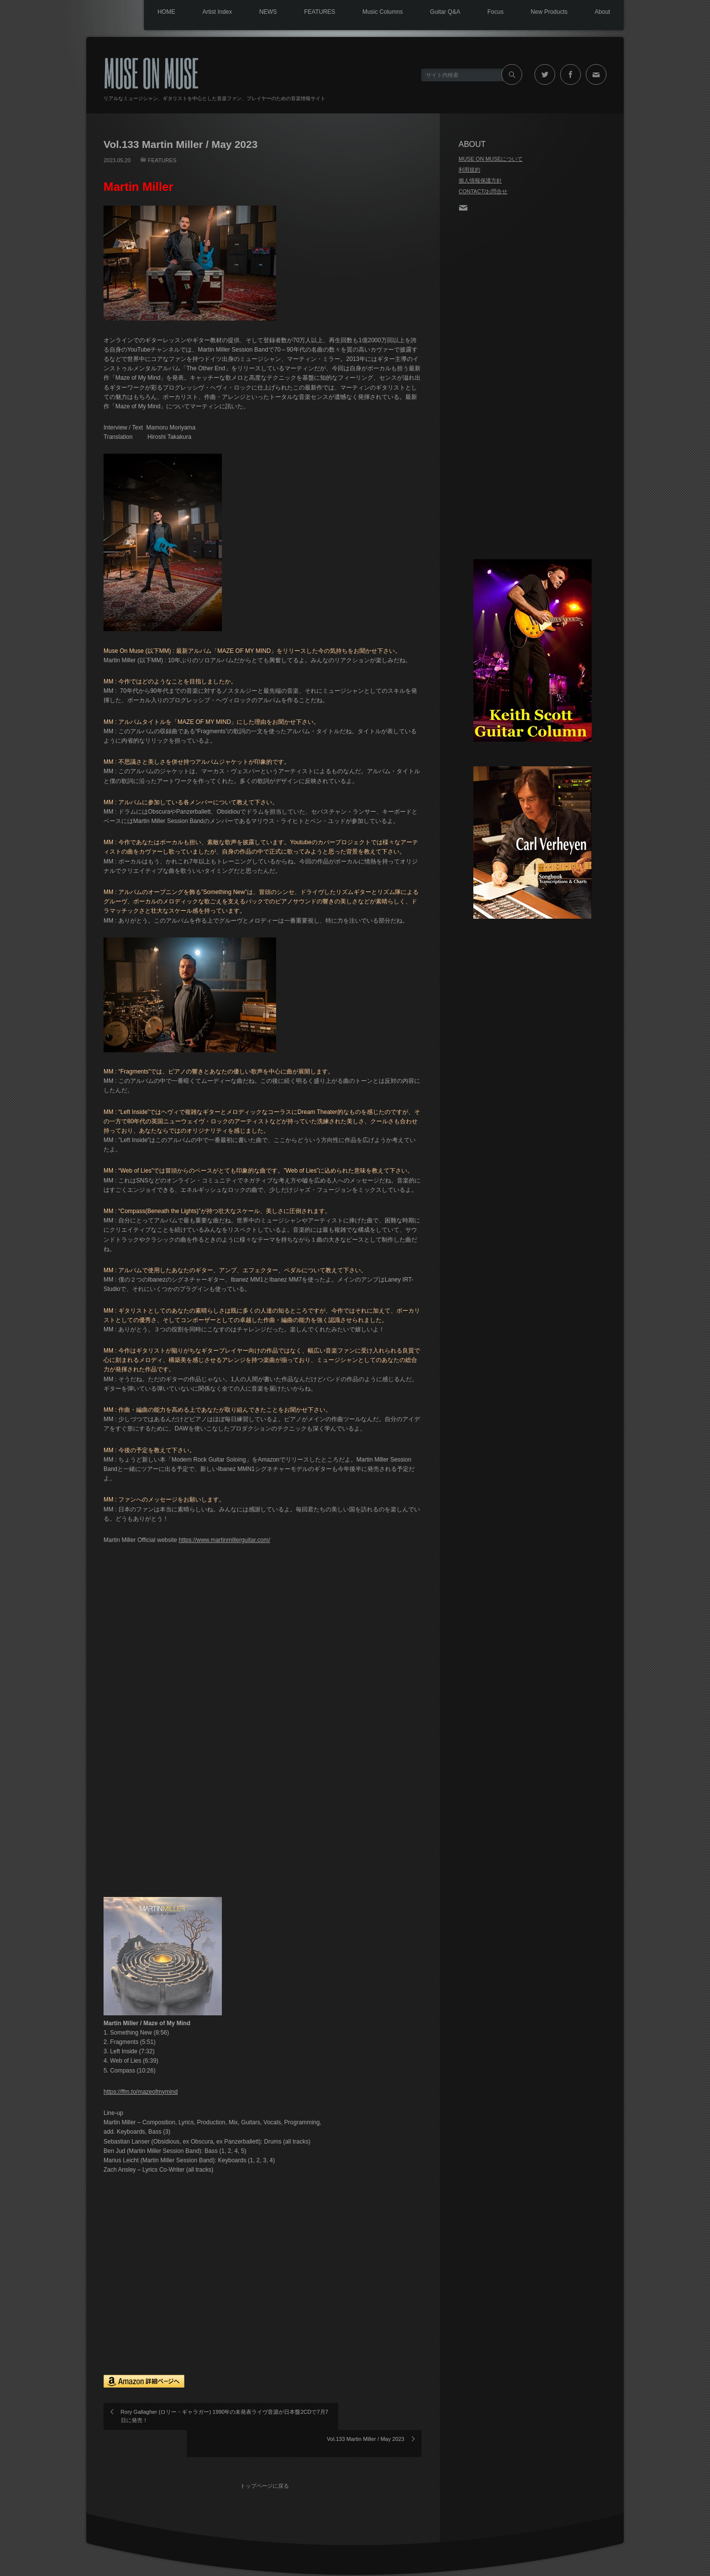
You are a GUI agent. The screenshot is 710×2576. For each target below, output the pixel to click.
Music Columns (370, 12)
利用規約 (469, 170)
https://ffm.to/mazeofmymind (141, 2091)
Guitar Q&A (435, 12)
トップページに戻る (266, 2455)
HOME (142, 12)
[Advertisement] (532, 387)
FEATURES (304, 12)
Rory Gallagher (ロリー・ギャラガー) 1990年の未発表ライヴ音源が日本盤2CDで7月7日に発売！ (186, 2416)
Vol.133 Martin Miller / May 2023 (365, 2412)
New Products (545, 12)
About (601, 12)
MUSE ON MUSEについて (491, 159)
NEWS (249, 12)
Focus (488, 12)
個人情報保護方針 (480, 180)
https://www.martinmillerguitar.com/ (224, 1540)
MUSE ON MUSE (151, 72)
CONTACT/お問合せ (483, 191)
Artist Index (196, 12)
